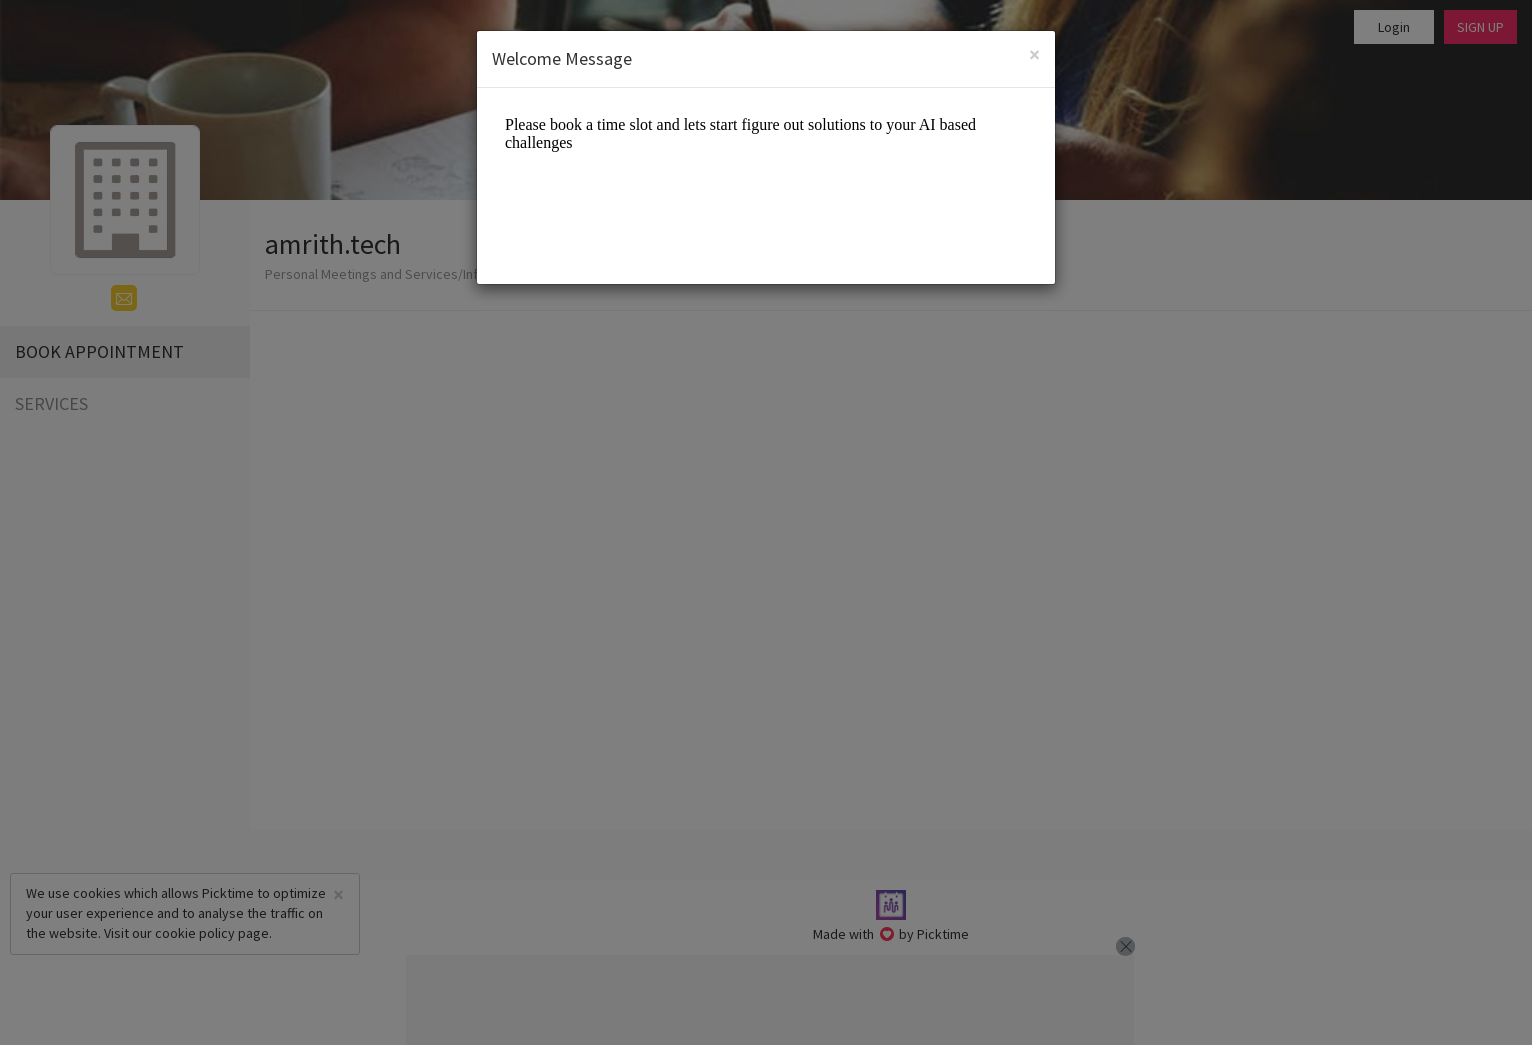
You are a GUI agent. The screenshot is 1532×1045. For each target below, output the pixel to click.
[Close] (1034, 54)
